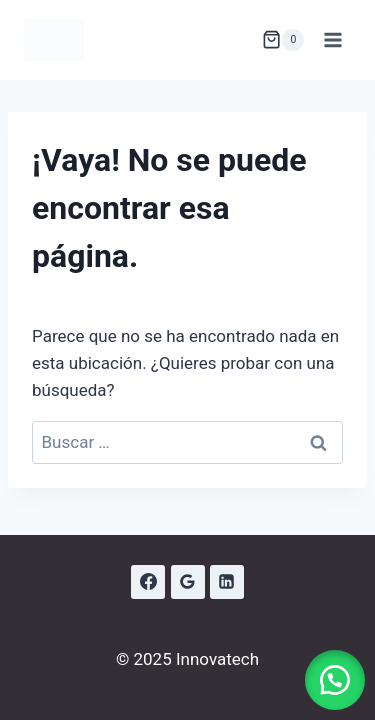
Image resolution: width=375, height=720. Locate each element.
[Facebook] (148, 582)
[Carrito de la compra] (283, 40)
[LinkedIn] (227, 582)
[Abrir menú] (332, 39)
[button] (335, 680)
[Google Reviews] (188, 582)
